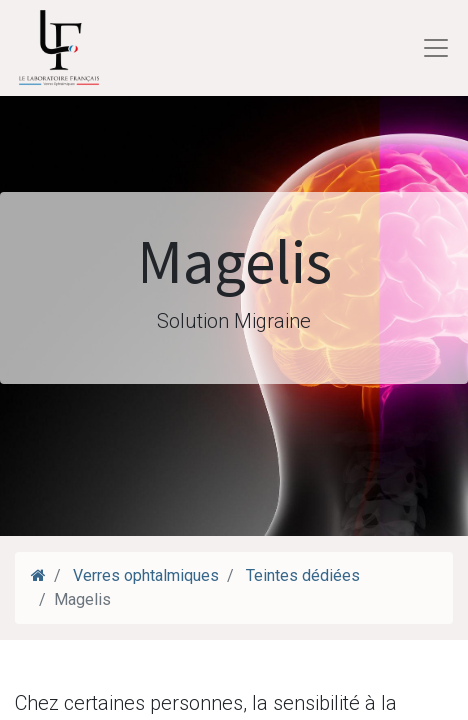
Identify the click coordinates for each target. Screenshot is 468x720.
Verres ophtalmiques (146, 575)
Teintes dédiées (301, 575)
